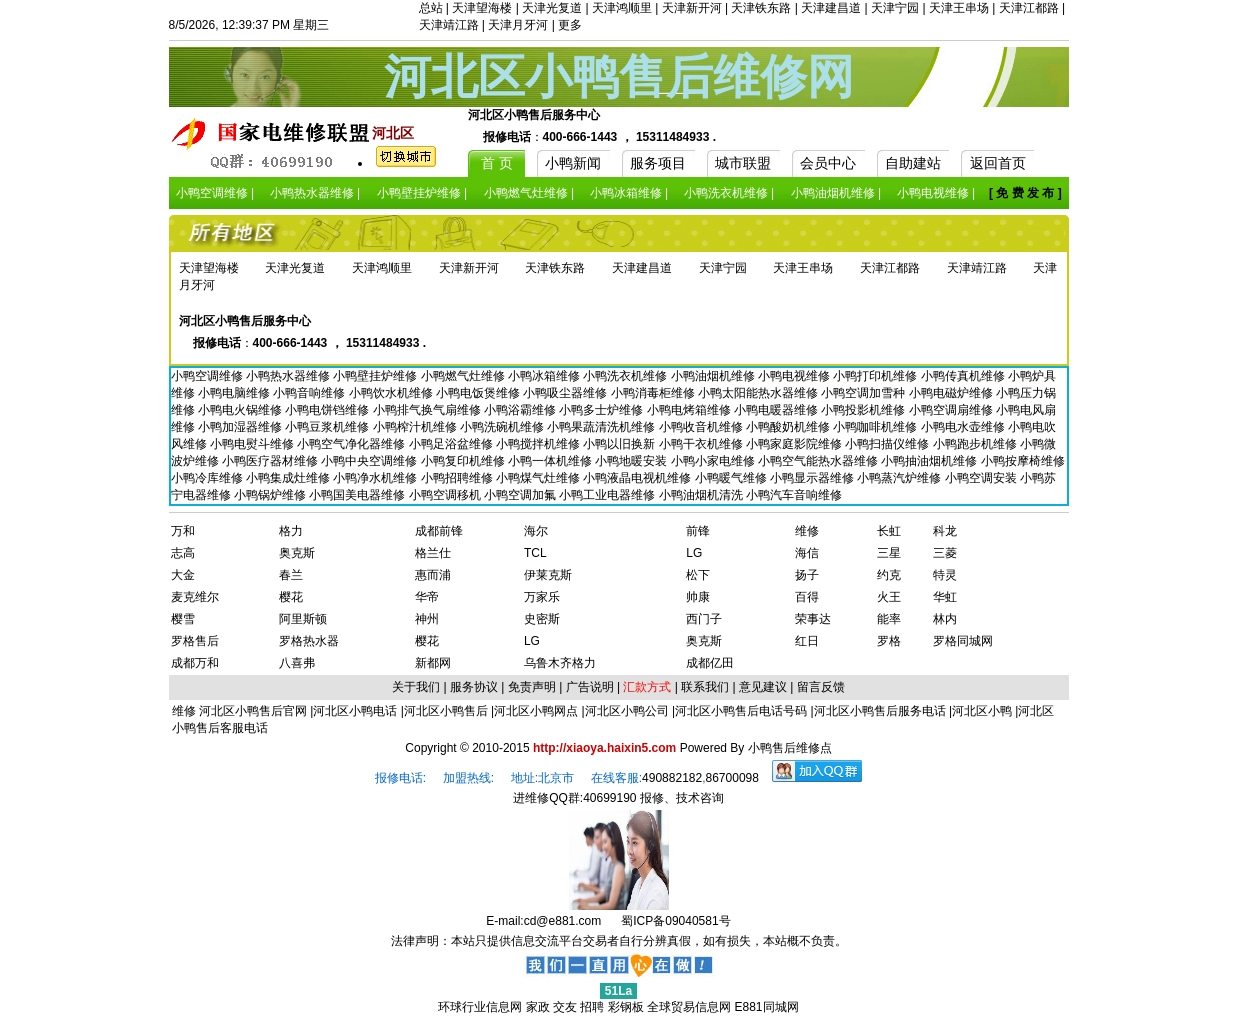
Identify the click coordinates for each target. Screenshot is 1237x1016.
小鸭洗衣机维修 (626, 376)
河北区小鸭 (982, 711)
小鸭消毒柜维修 (654, 393)
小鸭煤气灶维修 (539, 478)
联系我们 (705, 687)
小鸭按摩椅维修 (1023, 461)
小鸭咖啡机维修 (876, 427)
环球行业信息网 (480, 1007)
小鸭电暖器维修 (777, 410)
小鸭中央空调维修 (370, 461)
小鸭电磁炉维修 (952, 393)
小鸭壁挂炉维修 (376, 376)
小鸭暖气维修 (732, 478)
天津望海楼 (482, 8)
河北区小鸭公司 (627, 711)
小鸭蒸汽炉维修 (900, 478)
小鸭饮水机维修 (392, 393)
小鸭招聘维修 (458, 478)
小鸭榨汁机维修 (416, 427)
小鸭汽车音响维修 (794, 495)
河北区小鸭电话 (355, 711)
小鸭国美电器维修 (358, 495)
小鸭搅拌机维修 (539, 444)
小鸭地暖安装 (632, 461)
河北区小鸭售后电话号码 (741, 711)
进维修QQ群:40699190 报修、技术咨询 (618, 798)
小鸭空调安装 (982, 478)
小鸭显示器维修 (813, 478)
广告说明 (590, 687)
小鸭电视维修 (795, 376)
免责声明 (532, 687)
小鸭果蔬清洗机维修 (602, 427)
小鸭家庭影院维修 (795, 444)
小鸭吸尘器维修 (566, 393)
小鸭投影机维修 (864, 410)
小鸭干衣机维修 (702, 444)
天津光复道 (552, 8)
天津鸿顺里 (622, 8)
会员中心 (828, 163)
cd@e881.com (563, 921)
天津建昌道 (831, 8)
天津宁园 (895, 8)
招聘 (592, 1007)
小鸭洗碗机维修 (503, 427)
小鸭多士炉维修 (602, 410)
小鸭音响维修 (310, 393)
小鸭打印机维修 (876, 376)
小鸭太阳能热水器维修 (759, 393)
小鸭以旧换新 (620, 444)
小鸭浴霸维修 (521, 410)
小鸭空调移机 (446, 495)
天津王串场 (959, 8)
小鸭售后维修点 (790, 748)
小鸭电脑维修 (235, 393)
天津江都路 (1029, 8)
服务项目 (658, 163)
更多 (570, 25)
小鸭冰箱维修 (545, 376)
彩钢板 (626, 1007)
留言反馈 (821, 687)
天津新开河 (692, 8)
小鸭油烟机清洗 (702, 495)
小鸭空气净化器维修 (352, 444)
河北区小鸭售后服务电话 (880, 711)
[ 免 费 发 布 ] (1025, 193)
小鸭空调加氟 (521, 495)
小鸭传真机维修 (964, 376)
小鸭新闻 (573, 163)
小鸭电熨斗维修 (253, 444)
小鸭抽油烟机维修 (930, 461)
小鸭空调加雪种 (864, 393)
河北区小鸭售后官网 (253, 711)
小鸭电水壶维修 (964, 427)
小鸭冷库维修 (208, 478)
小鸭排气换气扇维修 (428, 410)
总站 (431, 8)
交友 (565, 1007)
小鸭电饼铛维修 (328, 410)
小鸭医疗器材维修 (271, 461)
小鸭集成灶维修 (289, 478)
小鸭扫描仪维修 (888, 444)
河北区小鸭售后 (446, 711)
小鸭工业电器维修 (608, 495)
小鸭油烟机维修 (714, 376)
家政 (538, 1007)
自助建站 (913, 163)
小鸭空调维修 (208, 376)
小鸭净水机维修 (376, 478)
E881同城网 (767, 1007)
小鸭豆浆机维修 (328, 427)
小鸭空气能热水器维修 (819, 461)
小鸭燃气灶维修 (464, 376)
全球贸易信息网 (689, 1007)
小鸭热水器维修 (289, 376)
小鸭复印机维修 (464, 461)
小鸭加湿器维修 (241, 427)
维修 (185, 711)
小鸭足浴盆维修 (452, 444)
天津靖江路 (449, 25)
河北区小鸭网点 (536, 711)
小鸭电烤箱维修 (690, 410)
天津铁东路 (761, 8)
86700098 (732, 778)
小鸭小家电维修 (714, 461)
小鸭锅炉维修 (271, 495)
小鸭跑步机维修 (976, 444)
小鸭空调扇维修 (952, 410)
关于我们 (416, 687)
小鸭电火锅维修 (241, 410)
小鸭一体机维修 (551, 461)
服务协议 (474, 687)
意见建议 (763, 687)
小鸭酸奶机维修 (789, 427)
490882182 (672, 778)
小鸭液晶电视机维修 (638, 478)
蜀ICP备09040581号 (675, 921)
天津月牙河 (518, 25)
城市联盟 (743, 163)
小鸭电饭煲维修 (479, 393)
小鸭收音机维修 (702, 427)
